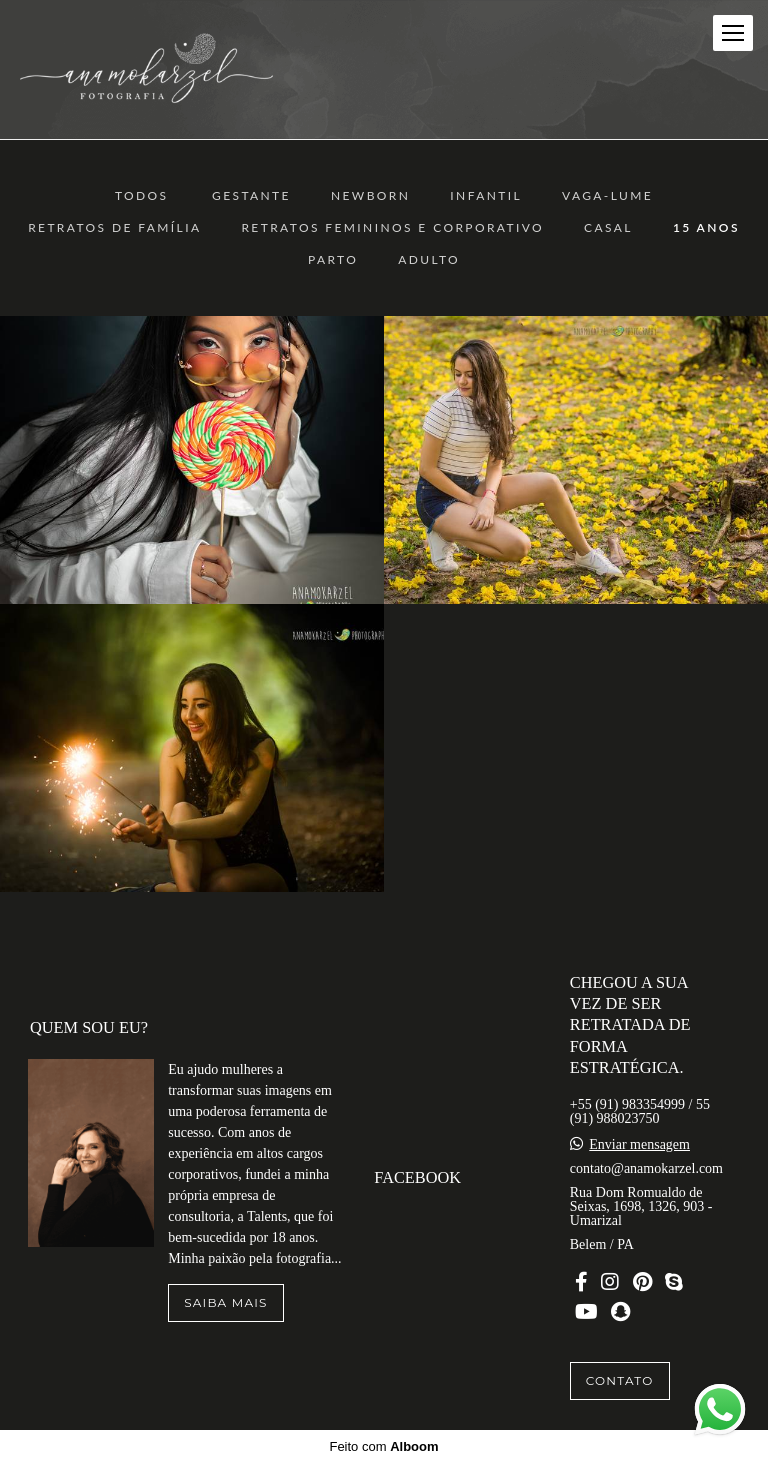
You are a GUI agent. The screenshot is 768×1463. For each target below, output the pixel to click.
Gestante (251, 196)
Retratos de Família (114, 228)
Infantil (486, 196)
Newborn (370, 196)
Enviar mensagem (639, 1145)
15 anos (706, 228)
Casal (608, 228)
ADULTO (429, 260)
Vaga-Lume (607, 196)
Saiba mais (225, 1302)
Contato (620, 1380)
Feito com (383, 1446)
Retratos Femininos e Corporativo (392, 228)
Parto (333, 260)
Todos (142, 196)
